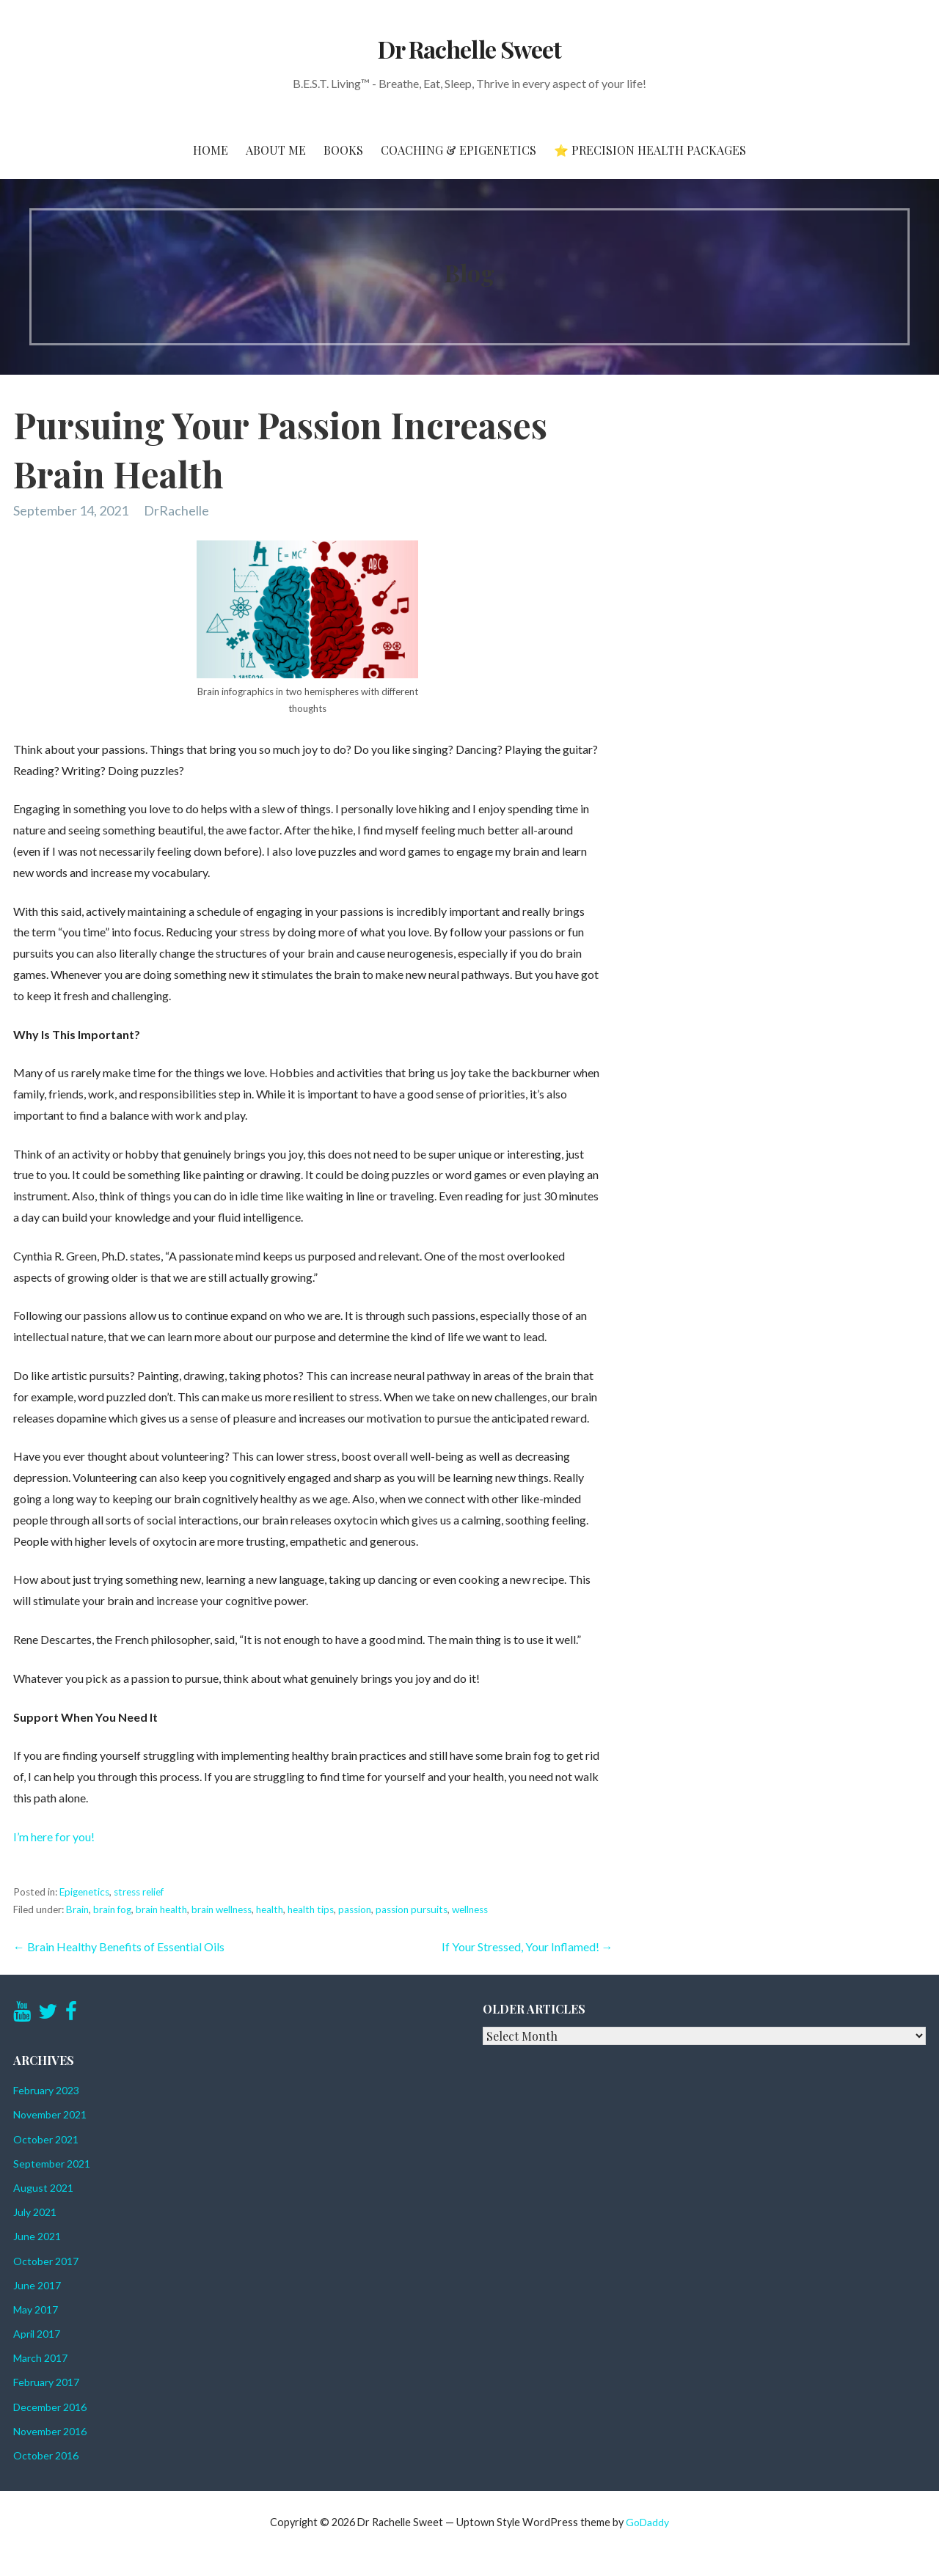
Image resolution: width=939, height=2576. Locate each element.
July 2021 (34, 2212)
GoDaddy (647, 2522)
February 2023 (46, 2090)
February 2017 (46, 2382)
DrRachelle (176, 510)
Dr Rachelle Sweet (469, 49)
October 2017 (45, 2261)
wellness (470, 1909)
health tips (311, 1909)
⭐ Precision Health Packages (650, 150)
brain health (161, 1909)
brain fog (112, 1909)
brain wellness (221, 1909)
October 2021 (45, 2139)
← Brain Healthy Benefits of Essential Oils (118, 1946)
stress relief (139, 1892)
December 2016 (50, 2407)
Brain (77, 1909)
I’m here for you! (54, 1836)
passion (354, 1909)
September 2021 (51, 2163)
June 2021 (37, 2236)
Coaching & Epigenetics (458, 150)
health (269, 1909)
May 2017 (35, 2309)
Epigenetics (84, 1892)
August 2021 (43, 2187)
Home (210, 150)
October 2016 (45, 2455)
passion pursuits (411, 1909)
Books (343, 150)
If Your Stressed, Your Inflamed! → (527, 1946)
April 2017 (36, 2333)
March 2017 (40, 2358)
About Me (276, 150)
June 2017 (37, 2285)
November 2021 (50, 2114)
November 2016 (50, 2431)
